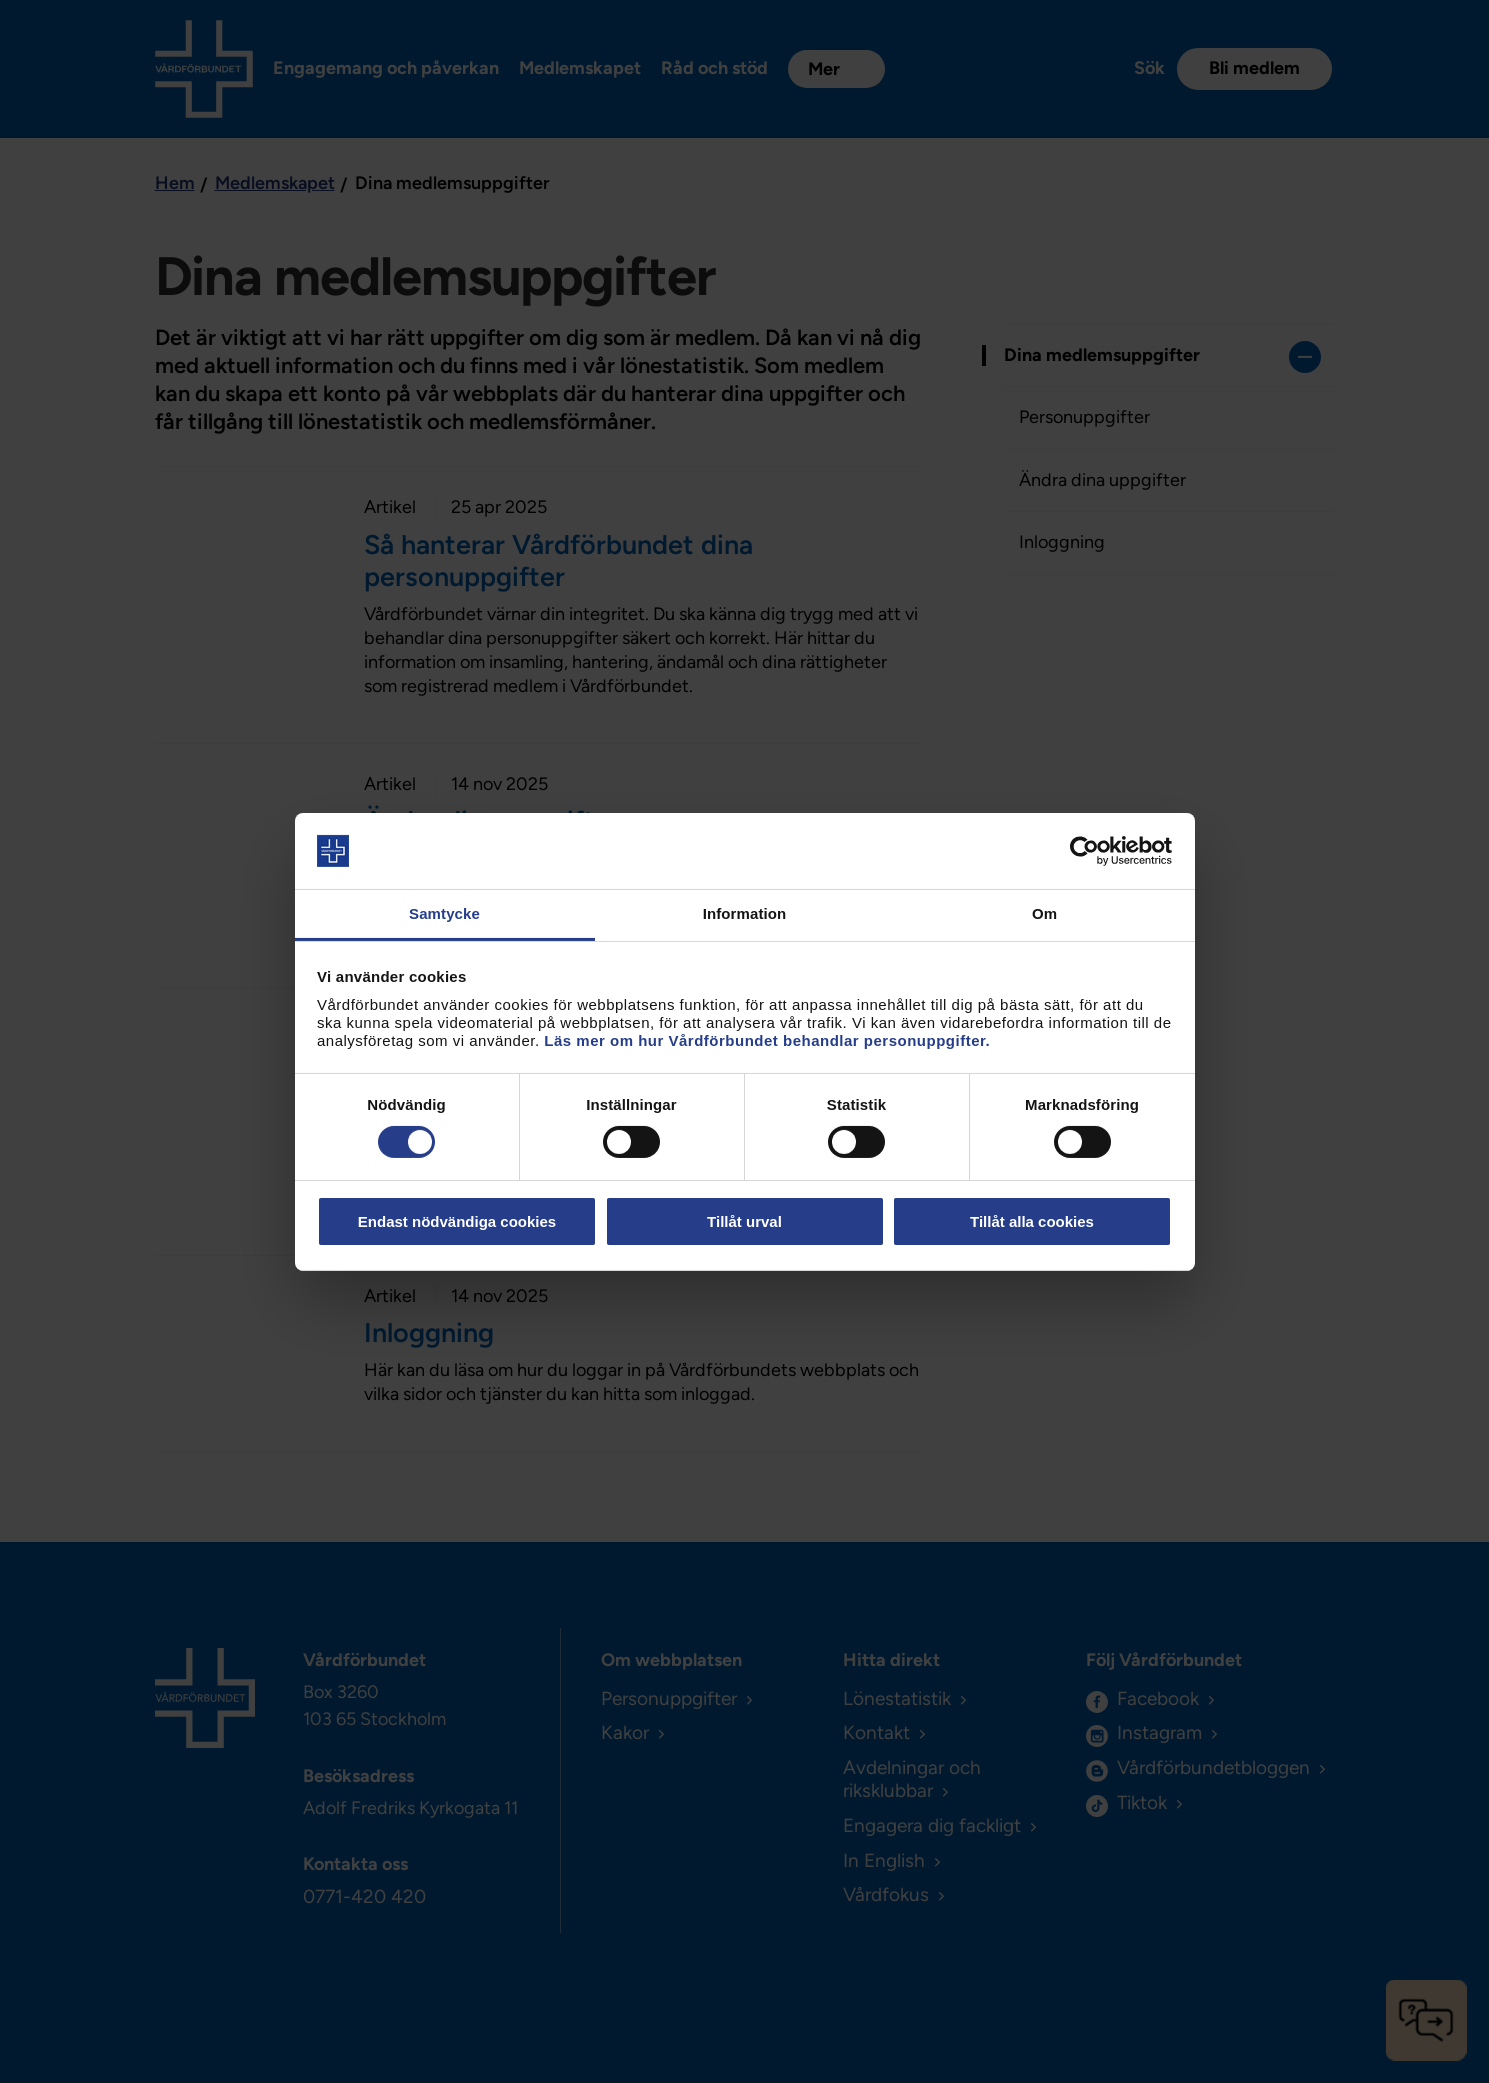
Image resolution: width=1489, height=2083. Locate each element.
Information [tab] (745, 913)
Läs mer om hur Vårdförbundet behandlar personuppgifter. (767, 1040)
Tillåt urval (744, 1221)
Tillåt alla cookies (1032, 1221)
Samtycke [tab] (444, 913)
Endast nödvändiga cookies (457, 1221)
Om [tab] (1044, 913)
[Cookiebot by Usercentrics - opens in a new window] (1084, 851)
